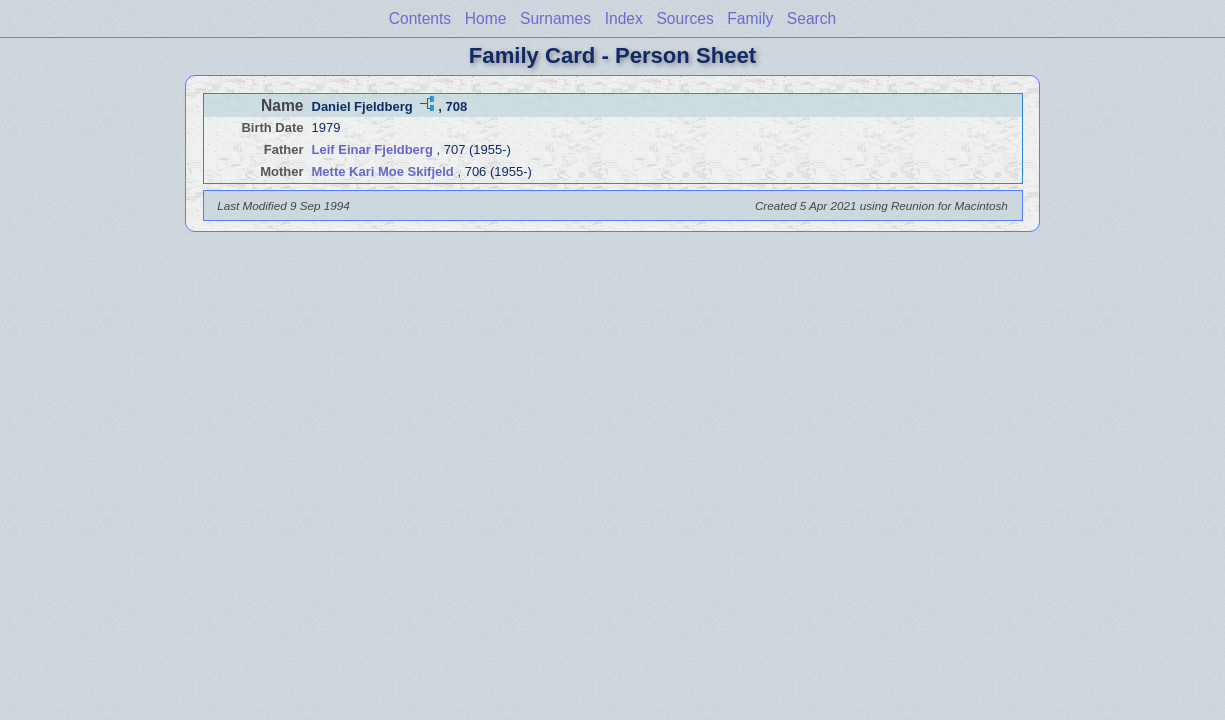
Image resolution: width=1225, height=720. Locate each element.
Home (486, 18)
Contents (420, 18)
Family (750, 18)
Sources (684, 18)
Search (811, 18)
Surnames (555, 18)
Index (624, 18)
